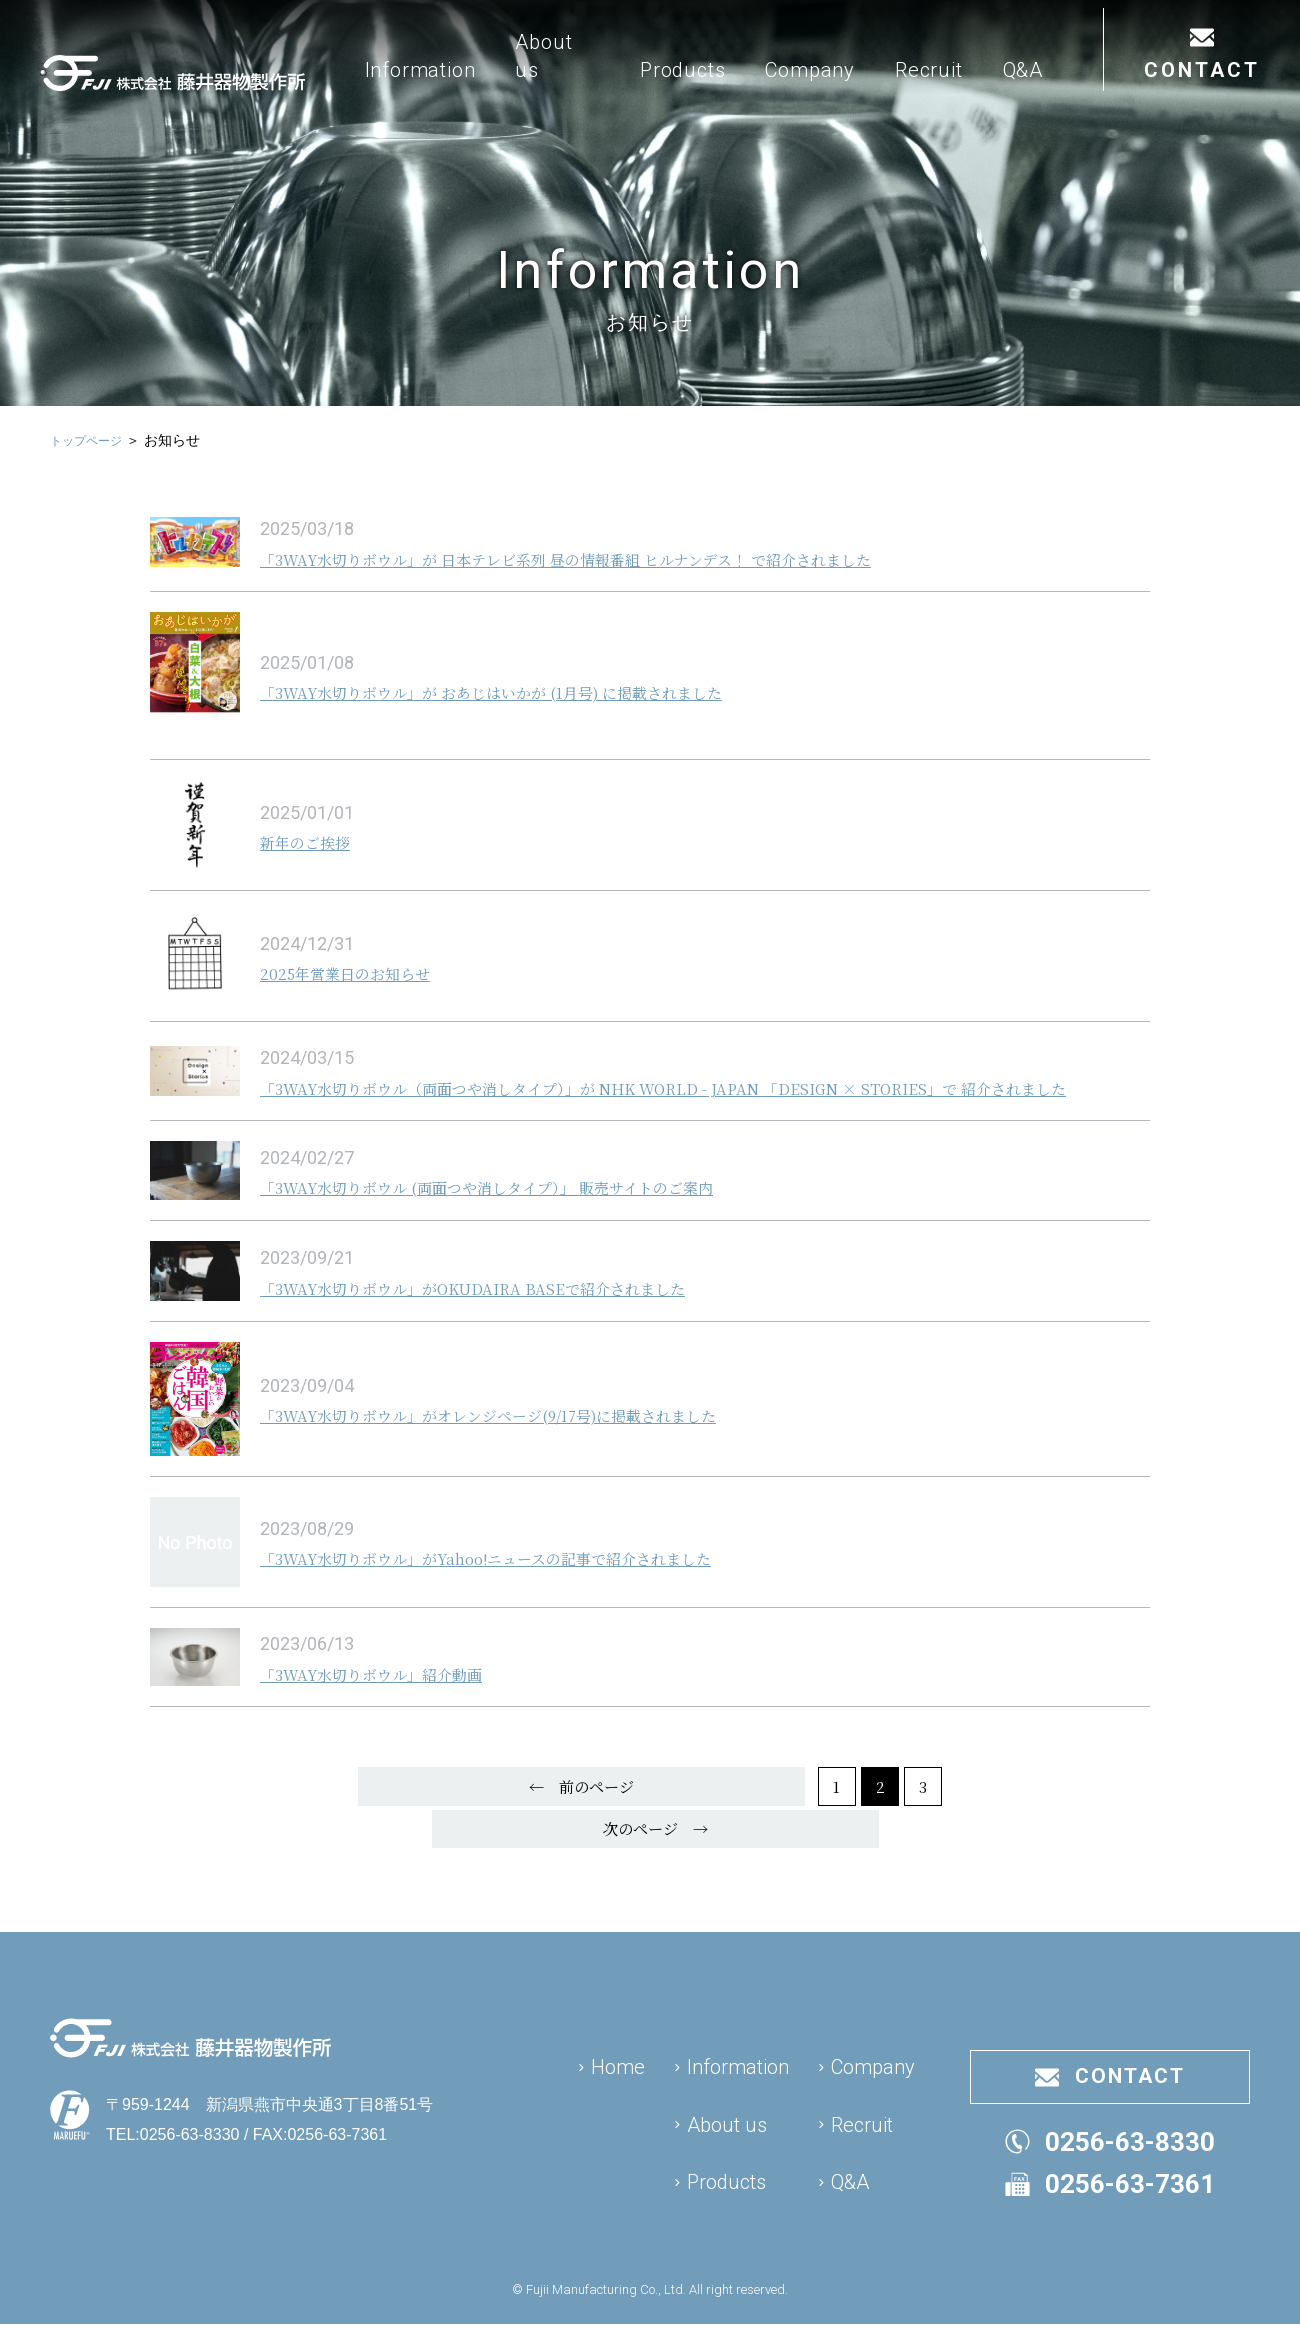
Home (618, 2058)
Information (519, 102)
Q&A (1094, 102)
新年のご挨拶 (314, 841)
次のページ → (899, 1816)
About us (643, 88)
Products (754, 102)
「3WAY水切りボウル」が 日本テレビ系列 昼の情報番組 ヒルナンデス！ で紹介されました (626, 558)
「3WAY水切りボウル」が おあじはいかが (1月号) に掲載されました (537, 691)
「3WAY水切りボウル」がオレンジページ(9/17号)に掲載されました (534, 1440)
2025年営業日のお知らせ (360, 972)
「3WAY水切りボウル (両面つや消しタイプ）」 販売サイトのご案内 (530, 1211)
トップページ (92, 440)
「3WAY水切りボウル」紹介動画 (392, 1698)
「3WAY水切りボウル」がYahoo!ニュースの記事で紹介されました (530, 1582)
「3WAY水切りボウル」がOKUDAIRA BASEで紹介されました (513, 1312)
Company (882, 102)
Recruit (1001, 102)
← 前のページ (401, 1816)
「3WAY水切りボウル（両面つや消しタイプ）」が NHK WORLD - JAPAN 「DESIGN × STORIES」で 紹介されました (696, 1099)
